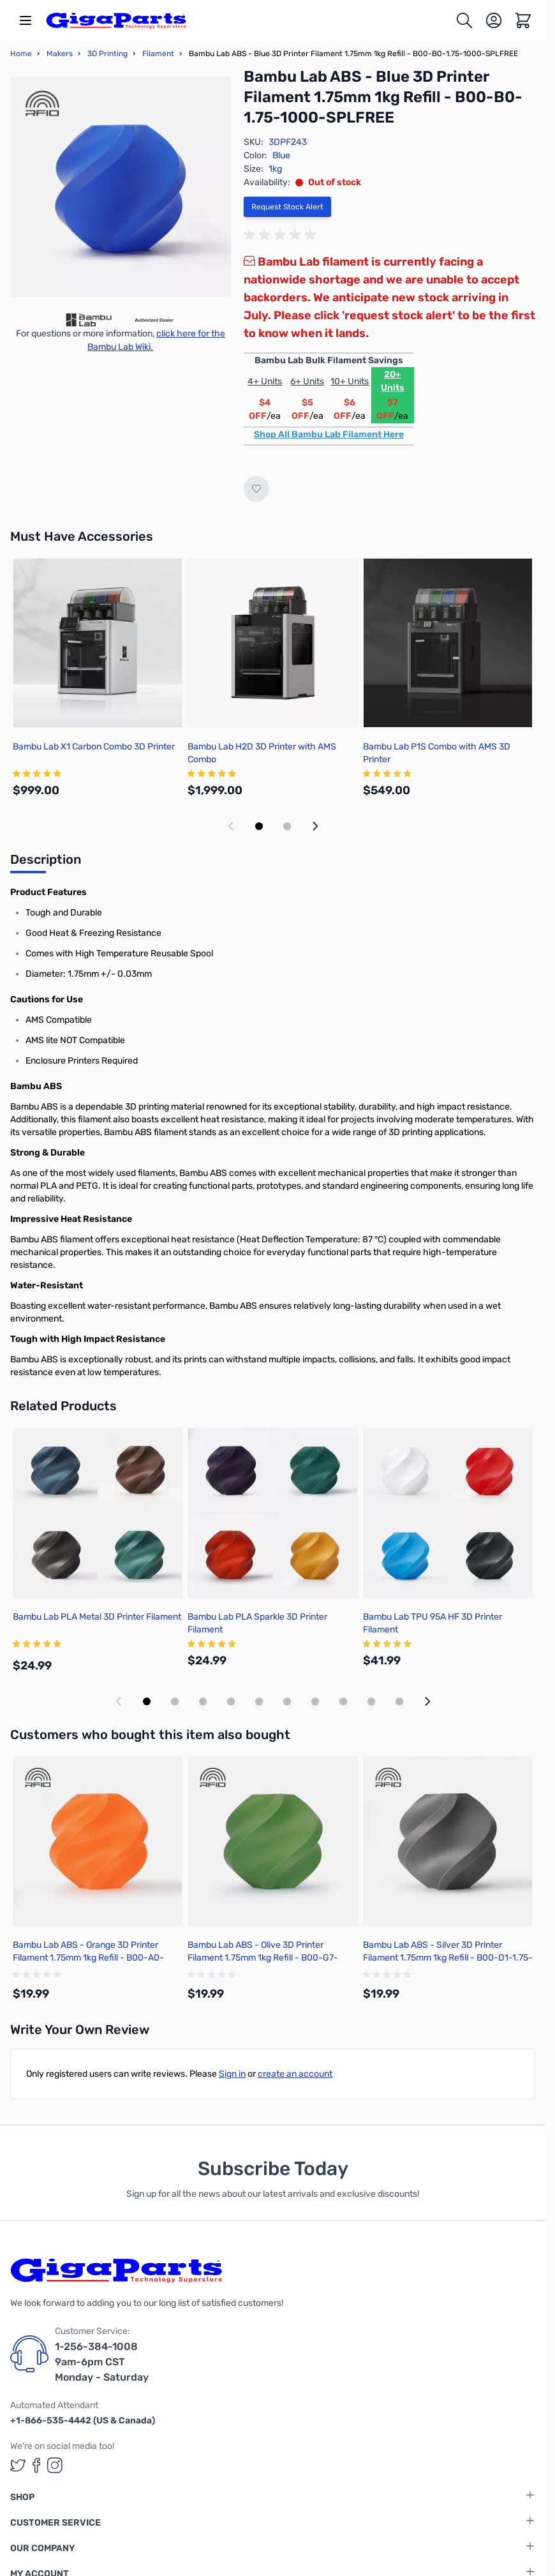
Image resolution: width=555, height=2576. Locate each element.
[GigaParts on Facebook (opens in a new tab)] (36, 2465)
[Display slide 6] (287, 1701)
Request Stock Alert (287, 206)
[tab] (45, 863)
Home (21, 53)
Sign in (232, 2073)
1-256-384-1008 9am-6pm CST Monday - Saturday (102, 2361)
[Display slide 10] (399, 1701)
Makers (60, 53)
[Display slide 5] (259, 1701)
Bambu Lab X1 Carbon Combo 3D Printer (94, 746)
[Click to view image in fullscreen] (120, 187)
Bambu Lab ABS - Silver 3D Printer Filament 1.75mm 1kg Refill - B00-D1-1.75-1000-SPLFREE (448, 1958)
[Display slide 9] (371, 1701)
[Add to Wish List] (256, 489)
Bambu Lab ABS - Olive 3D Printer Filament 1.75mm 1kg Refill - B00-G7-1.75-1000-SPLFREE (263, 1958)
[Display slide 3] (203, 1701)
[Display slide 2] (287, 826)
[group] (282, 235)
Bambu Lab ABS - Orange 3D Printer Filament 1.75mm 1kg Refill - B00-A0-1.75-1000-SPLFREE (88, 1958)
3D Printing (107, 53)
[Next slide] (315, 826)
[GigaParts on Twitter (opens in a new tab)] (18, 2465)
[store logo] (116, 20)
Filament (158, 53)
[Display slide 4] (231, 1701)
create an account (295, 2073)
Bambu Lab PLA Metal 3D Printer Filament (97, 1616)
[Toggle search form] (464, 20)
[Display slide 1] (259, 826)
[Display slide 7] (315, 1701)
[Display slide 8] (343, 1701)
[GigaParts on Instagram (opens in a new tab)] (55, 2465)
